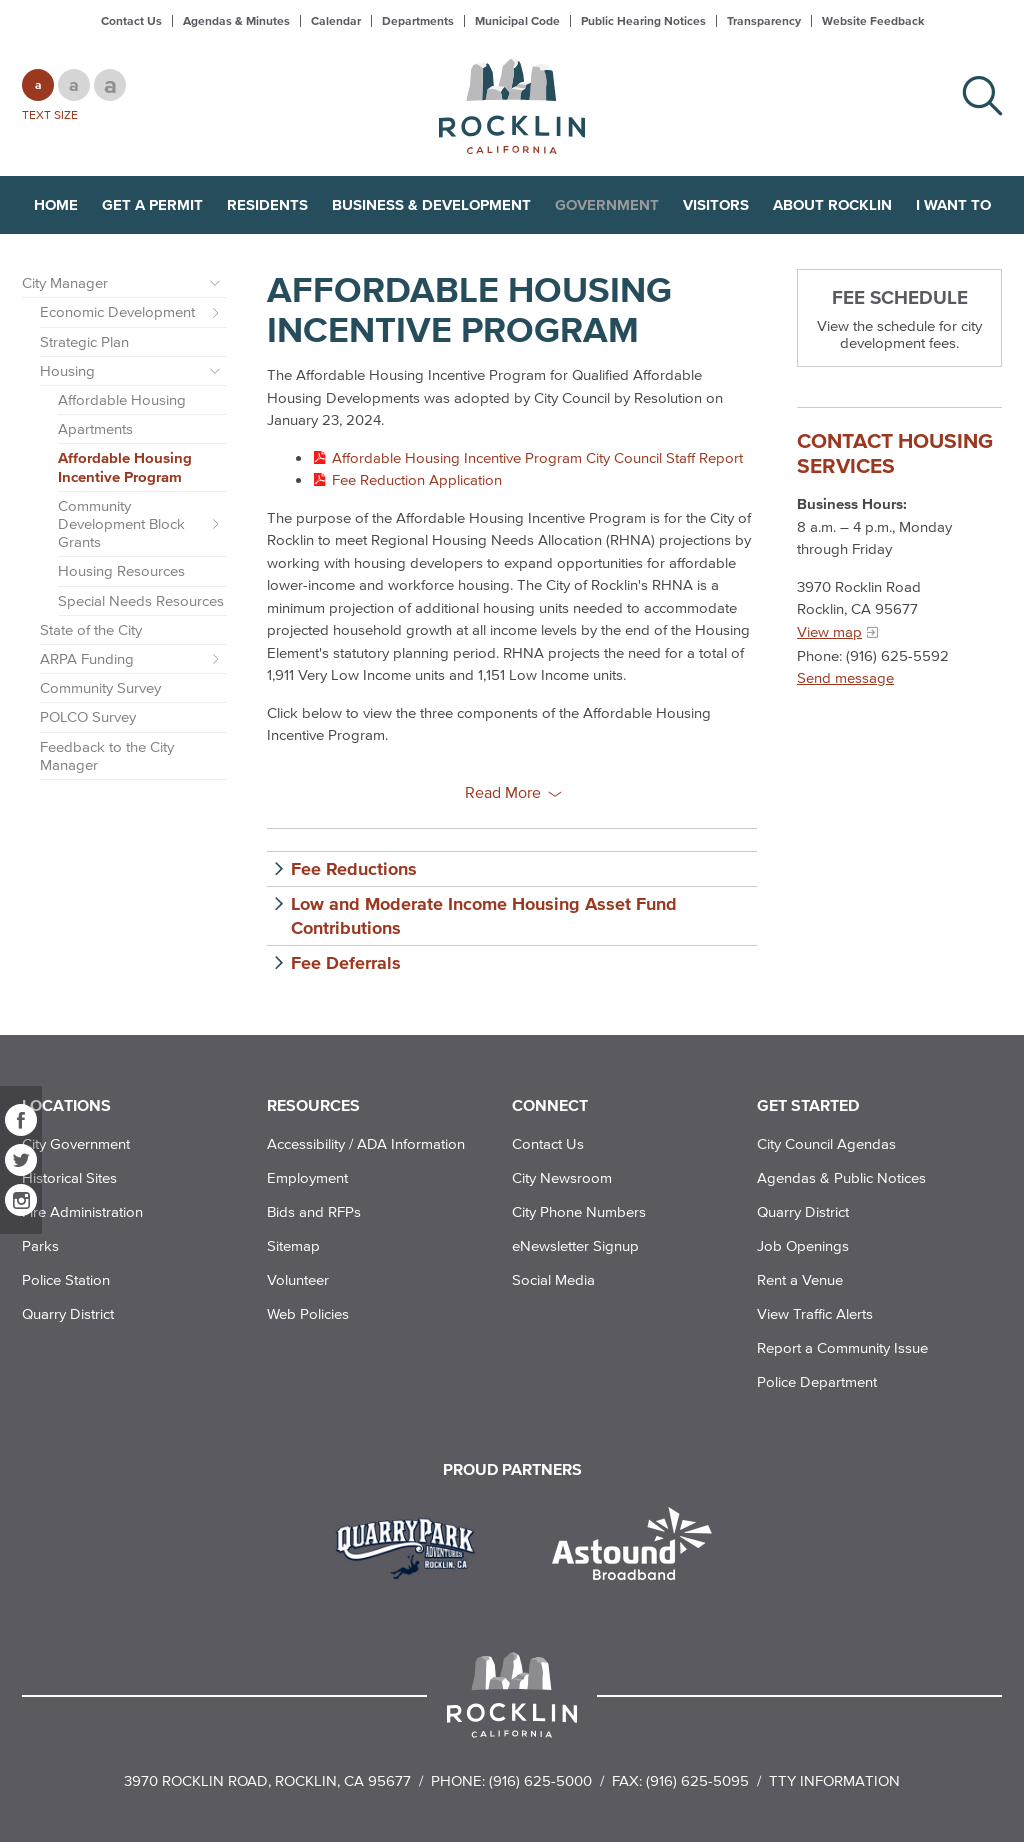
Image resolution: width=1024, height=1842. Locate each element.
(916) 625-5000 (540, 1780)
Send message (845, 677)
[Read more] (412, 1546)
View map (829, 631)
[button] (512, 869)
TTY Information (834, 1780)
